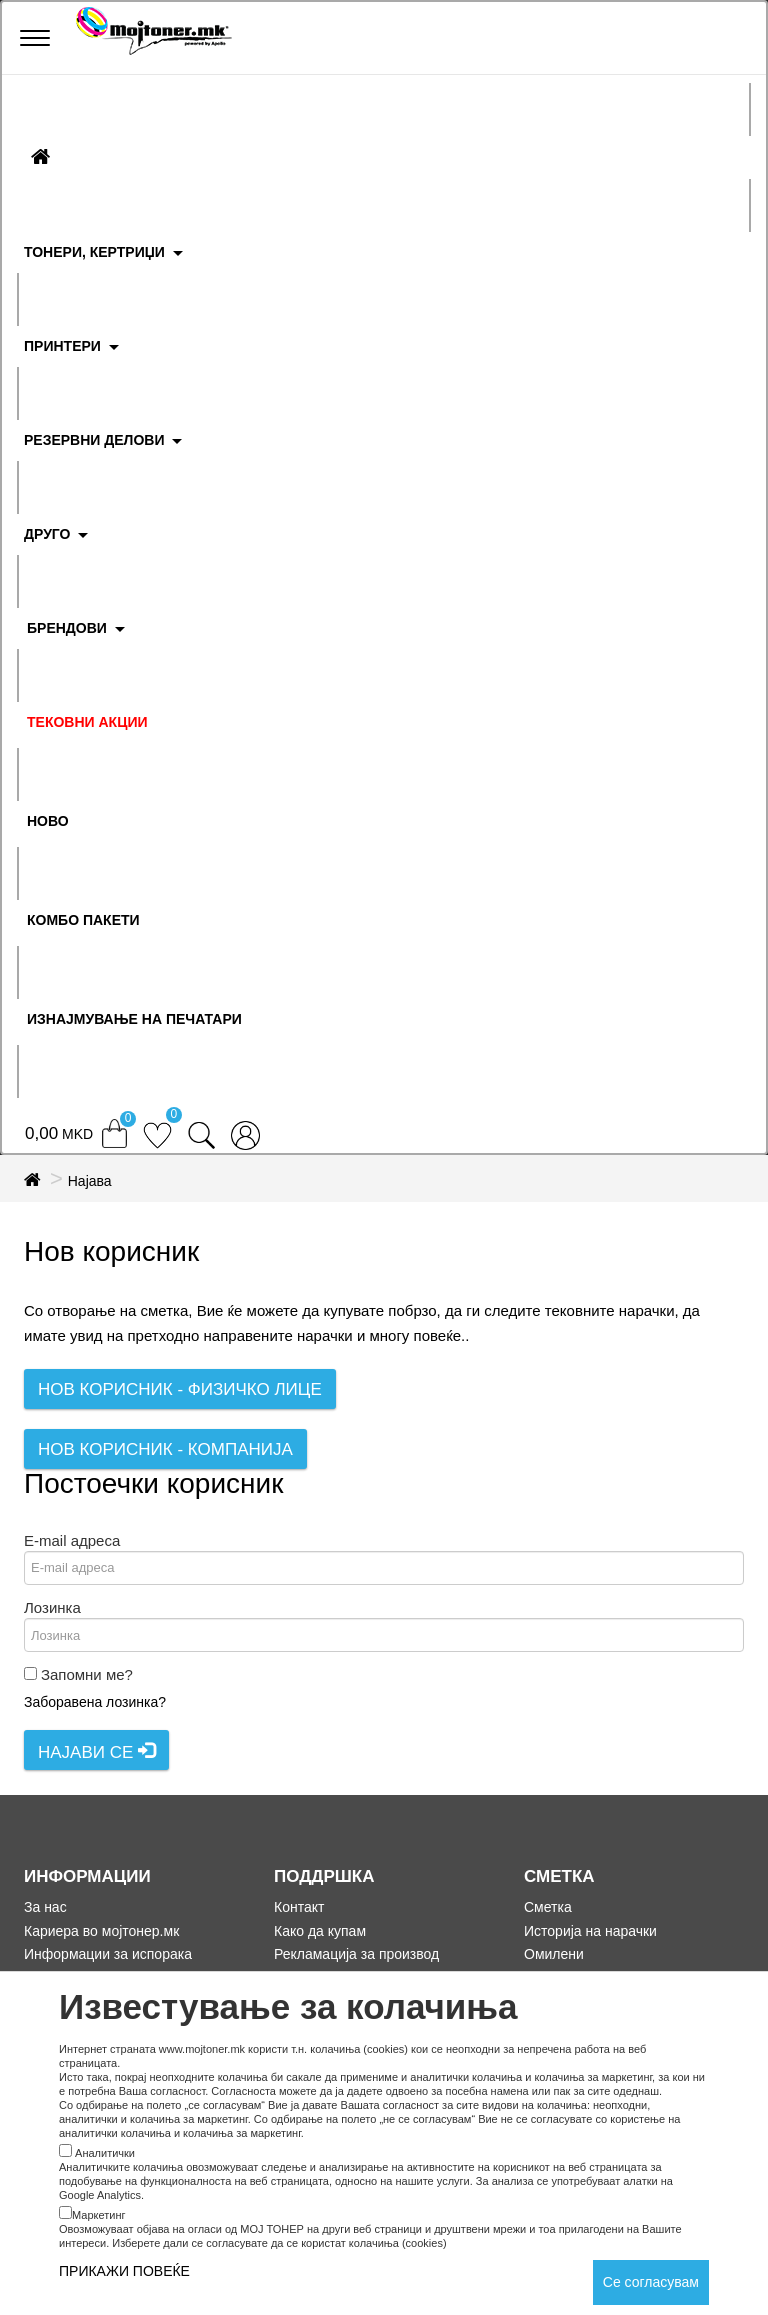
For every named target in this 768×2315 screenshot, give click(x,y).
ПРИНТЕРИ (62, 346)
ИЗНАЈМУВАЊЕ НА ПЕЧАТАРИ (134, 1019)
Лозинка (52, 1607)
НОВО (48, 821)
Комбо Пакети (83, 920)
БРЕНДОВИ (67, 628)
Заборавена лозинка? (95, 1702)
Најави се (96, 1752)
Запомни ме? (87, 1674)
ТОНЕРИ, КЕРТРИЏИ (94, 252)
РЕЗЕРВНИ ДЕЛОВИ (94, 440)
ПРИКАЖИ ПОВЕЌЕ (124, 2271)
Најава (90, 1181)
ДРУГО (47, 534)
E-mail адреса (72, 1540)
